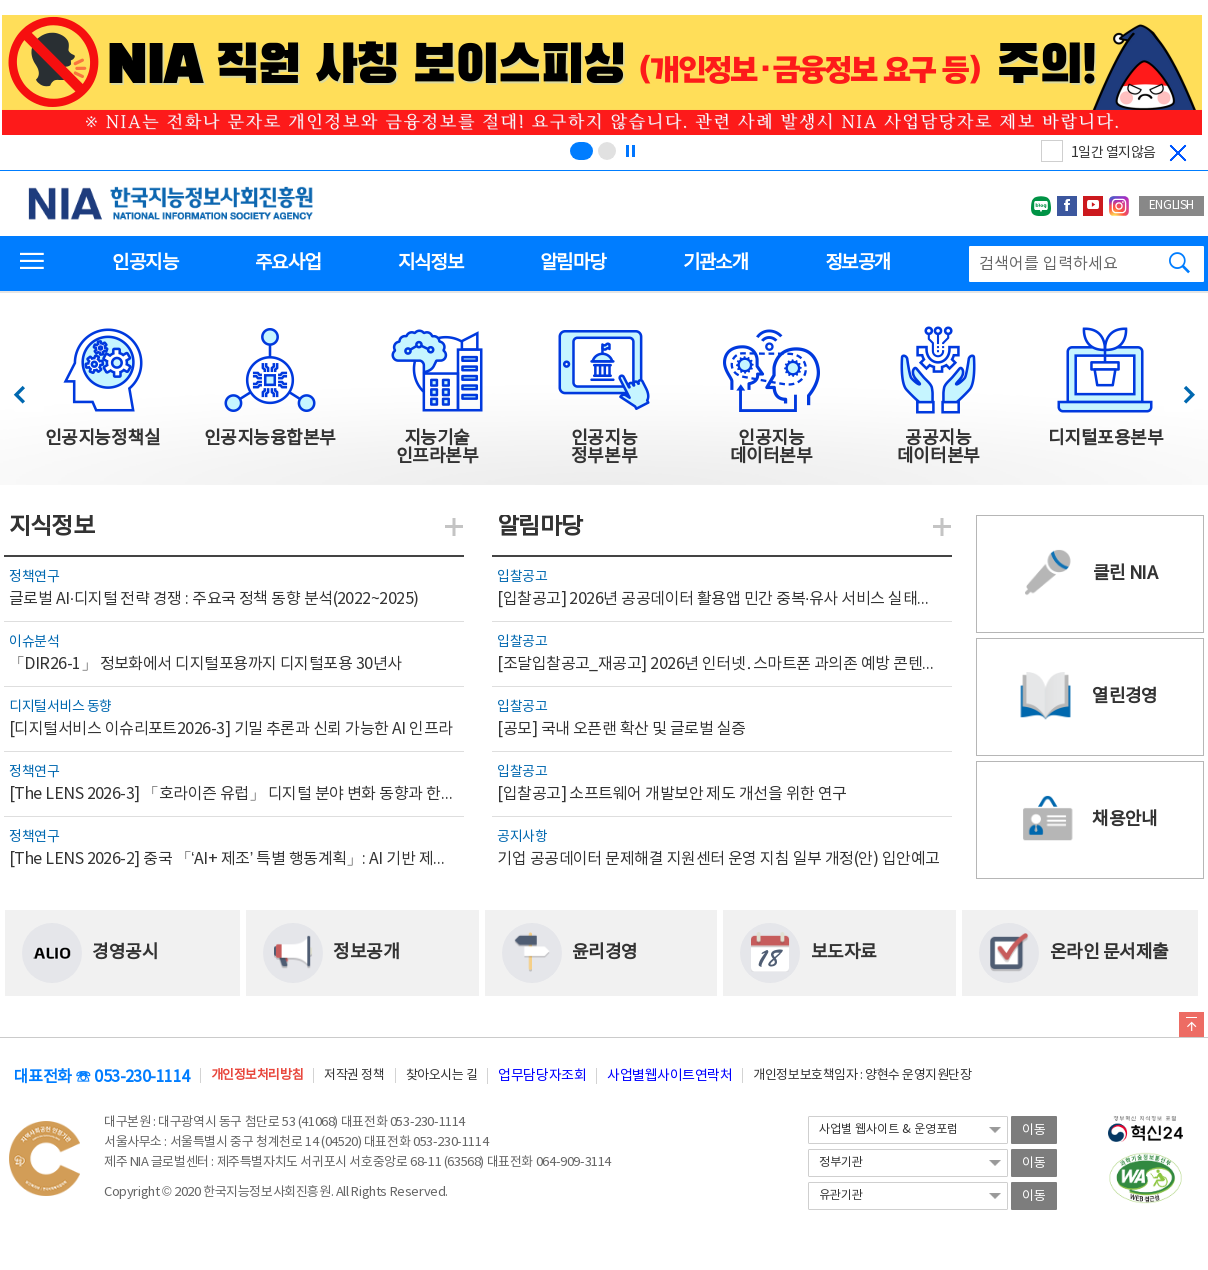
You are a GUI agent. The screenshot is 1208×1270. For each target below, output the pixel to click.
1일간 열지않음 (1113, 153)
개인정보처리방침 (257, 1075)
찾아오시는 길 (442, 1075)
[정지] (630, 151)
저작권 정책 (354, 1075)
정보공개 (857, 263)
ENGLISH (1171, 205)
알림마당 (572, 263)
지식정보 (430, 263)
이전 (28, 389)
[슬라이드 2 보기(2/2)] (607, 151)
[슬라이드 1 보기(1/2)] (581, 151)
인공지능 (144, 263)
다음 (1178, 389)
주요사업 (287, 263)
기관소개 (715, 263)
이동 (1034, 1130)
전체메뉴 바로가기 (0, 0)
